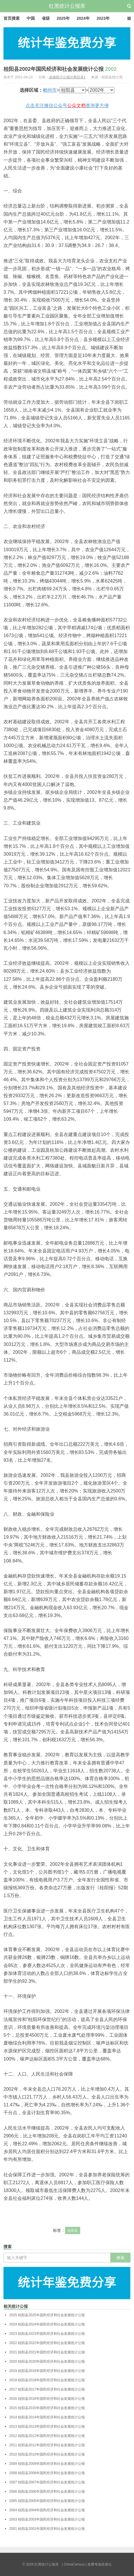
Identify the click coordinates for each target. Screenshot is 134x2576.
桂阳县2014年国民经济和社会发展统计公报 (47, 2417)
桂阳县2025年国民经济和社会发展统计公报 (47, 2315)
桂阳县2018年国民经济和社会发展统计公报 (47, 2380)
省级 (46, 18)
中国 (31, 18)
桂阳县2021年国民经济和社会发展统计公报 (47, 2352)
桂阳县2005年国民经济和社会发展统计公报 (47, 2501)
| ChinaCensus (73, 2564)
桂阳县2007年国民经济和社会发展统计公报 (47, 2482)
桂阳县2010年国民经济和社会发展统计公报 (47, 2454)
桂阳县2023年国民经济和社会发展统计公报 (47, 2334)
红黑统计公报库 (67, 6)
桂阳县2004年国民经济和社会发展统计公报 (47, 2510)
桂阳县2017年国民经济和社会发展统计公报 (47, 2389)
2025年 (63, 18)
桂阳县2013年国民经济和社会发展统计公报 (47, 2426)
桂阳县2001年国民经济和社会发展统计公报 (47, 2529)
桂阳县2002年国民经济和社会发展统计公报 (60, 69)
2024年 (83, 18)
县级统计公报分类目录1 (67, 77)
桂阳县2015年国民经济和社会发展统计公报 (47, 2408)
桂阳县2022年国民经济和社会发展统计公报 (47, 2343)
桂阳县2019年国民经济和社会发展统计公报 (47, 2371)
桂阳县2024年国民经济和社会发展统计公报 (47, 2324)
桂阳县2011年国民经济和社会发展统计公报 (47, 2445)
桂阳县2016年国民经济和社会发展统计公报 (47, 2399)
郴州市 (50, 90)
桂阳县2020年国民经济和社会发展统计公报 (47, 2361)
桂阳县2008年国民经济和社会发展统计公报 (47, 2473)
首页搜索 (11, 18)
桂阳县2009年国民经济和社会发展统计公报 (47, 2464)
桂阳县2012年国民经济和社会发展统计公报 (47, 2436)
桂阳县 (72, 2231)
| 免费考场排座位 (98, 2564)
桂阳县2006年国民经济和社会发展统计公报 (47, 2492)
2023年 (103, 18)
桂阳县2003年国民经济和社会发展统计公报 (47, 2519)
